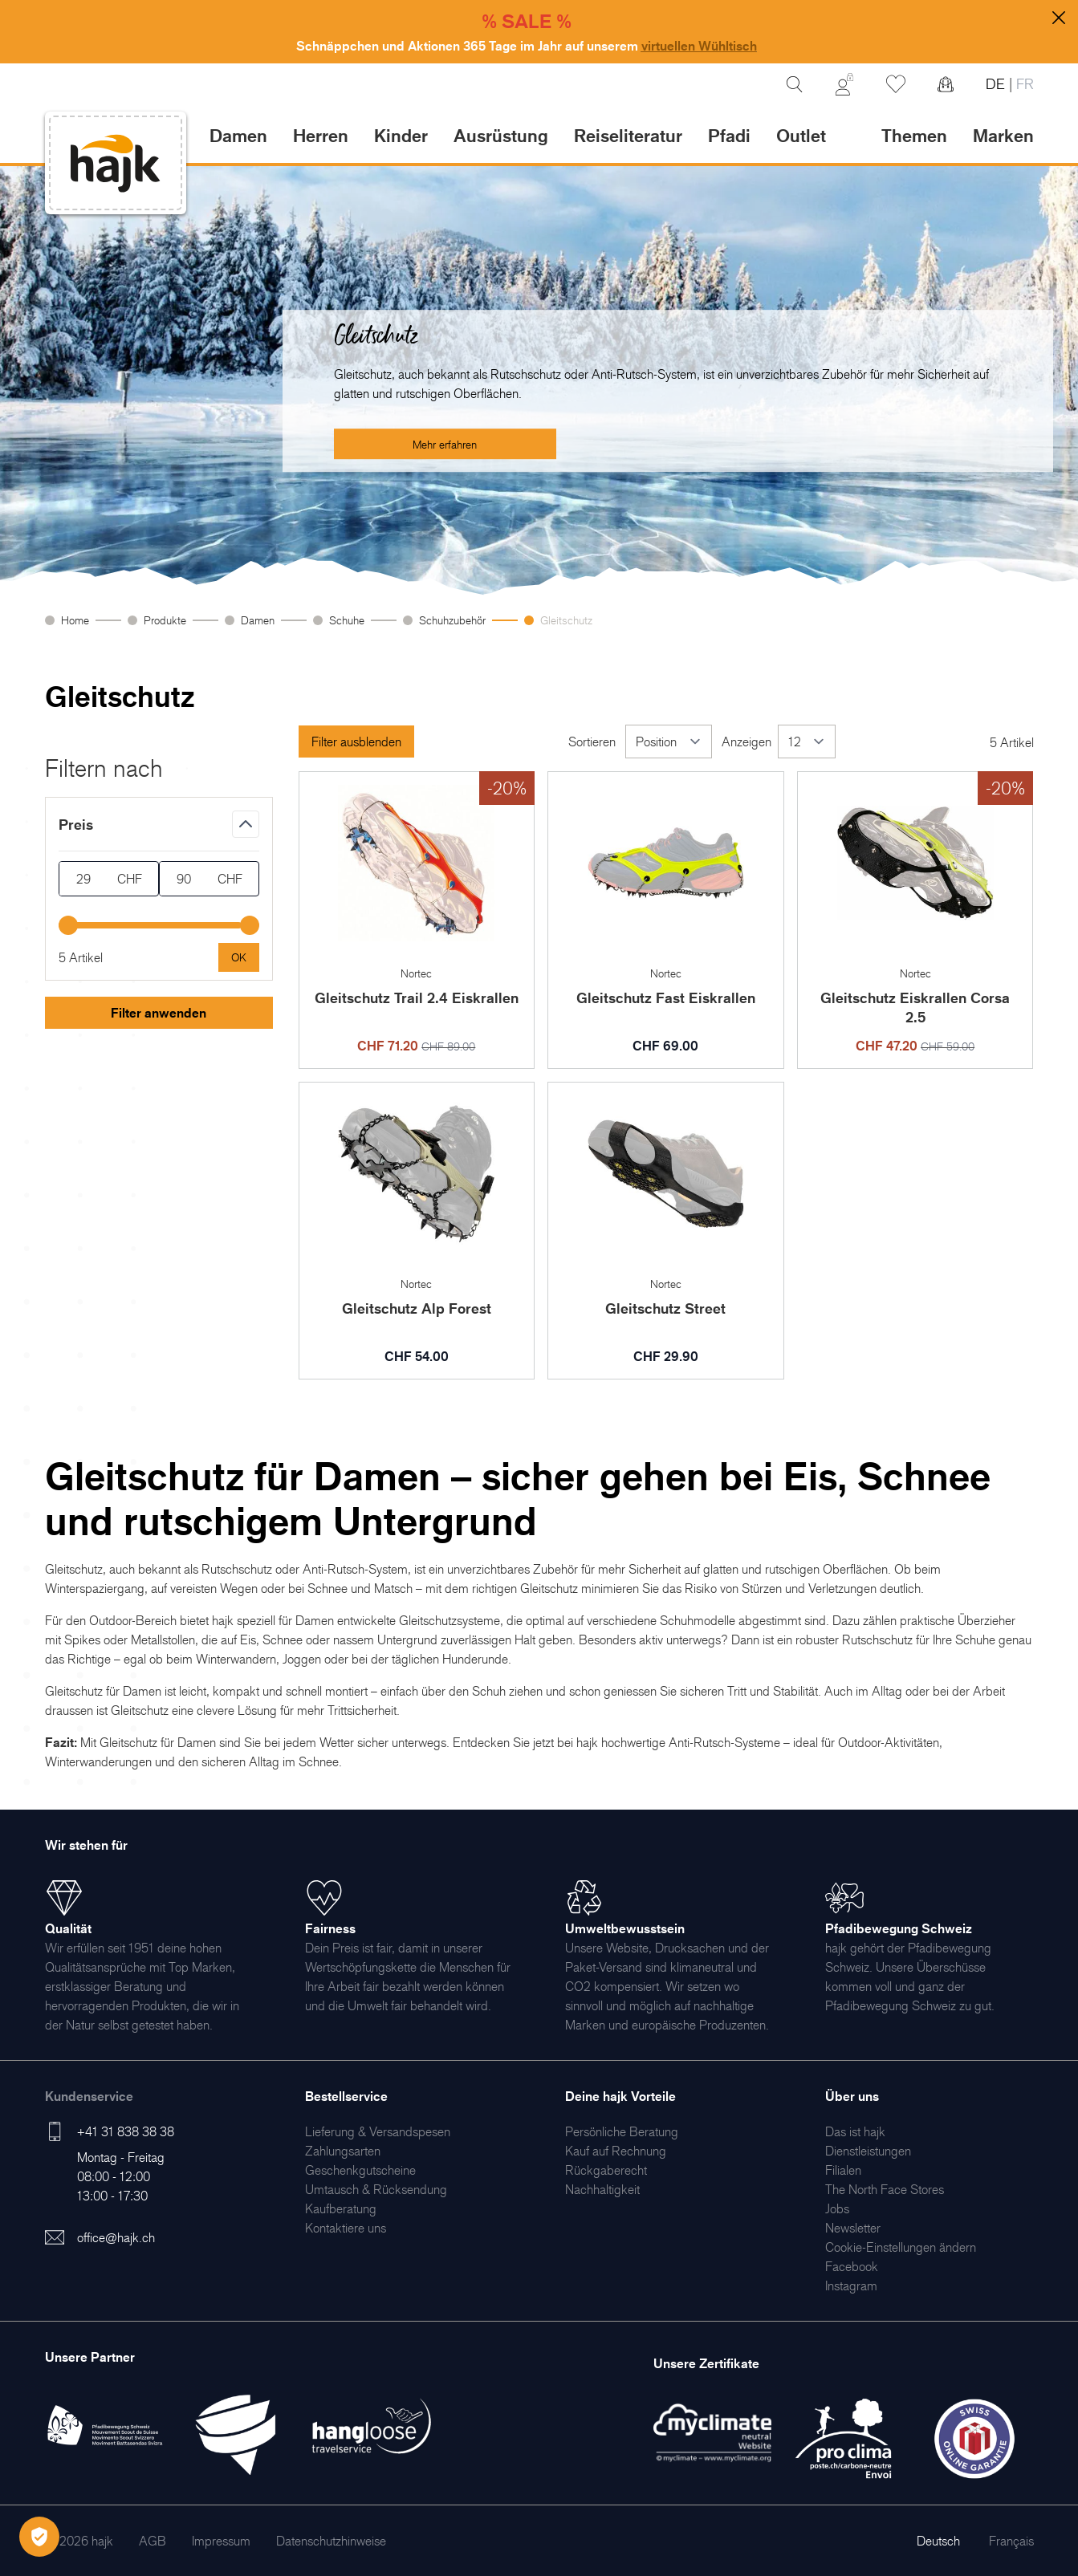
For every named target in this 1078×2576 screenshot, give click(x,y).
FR (1023, 83)
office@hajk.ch (116, 2237)
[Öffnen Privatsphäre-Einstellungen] (39, 2537)
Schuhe (346, 620)
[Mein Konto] (844, 84)
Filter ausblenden (356, 741)
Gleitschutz (566, 620)
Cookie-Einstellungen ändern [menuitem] (900, 2247)
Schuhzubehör (452, 620)
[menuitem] (377, 2131)
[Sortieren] (668, 741)
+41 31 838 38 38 (125, 2131)
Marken (1003, 135)
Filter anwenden (158, 1013)
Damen (258, 620)
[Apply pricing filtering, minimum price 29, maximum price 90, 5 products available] (238, 957)
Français (1011, 2541)
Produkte (165, 620)
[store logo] (116, 163)
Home (75, 620)
